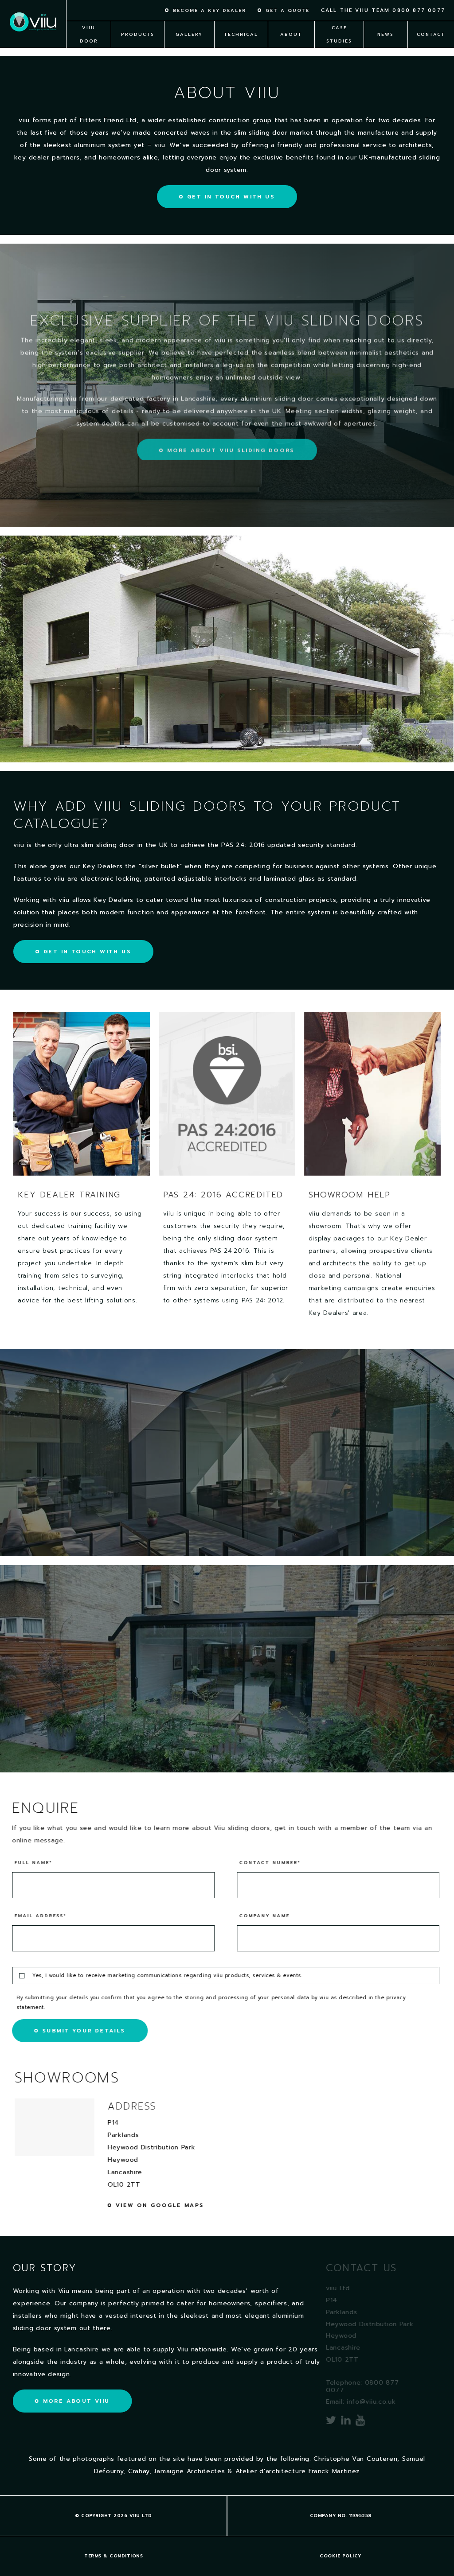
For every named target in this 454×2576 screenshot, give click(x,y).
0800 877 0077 (418, 10)
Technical (241, 34)
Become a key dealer (209, 10)
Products (137, 34)
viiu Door (89, 34)
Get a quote (287, 10)
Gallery (189, 34)
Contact (431, 34)
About (291, 34)
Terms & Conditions (113, 2556)
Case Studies (339, 34)
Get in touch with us (231, 197)
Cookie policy (340, 2556)
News (385, 34)
